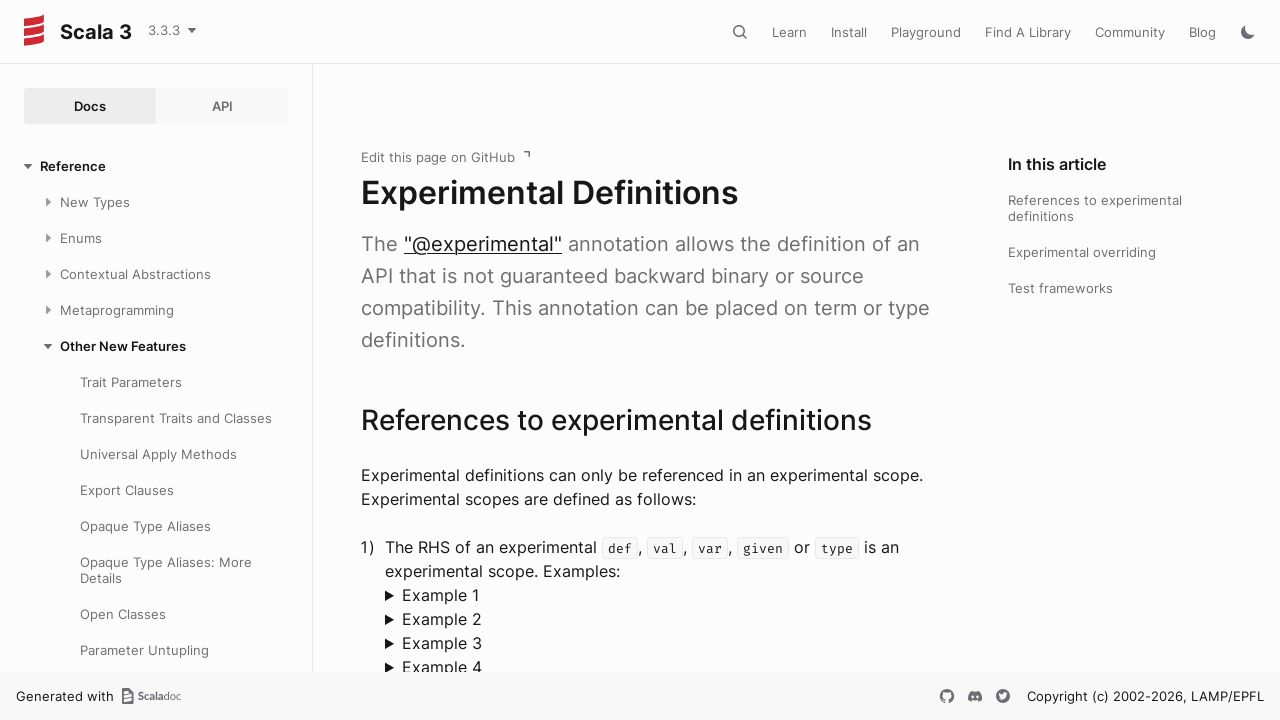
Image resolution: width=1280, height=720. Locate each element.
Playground (926, 32)
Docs (90, 106)
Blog (1202, 32)
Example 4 (442, 667)
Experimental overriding (1082, 252)
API (222, 106)
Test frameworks (1060, 288)
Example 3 (442, 643)
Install (849, 32)
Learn (789, 32)
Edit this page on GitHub (438, 157)
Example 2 (442, 619)
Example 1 (440, 595)
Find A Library (1028, 32)
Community (1130, 32)
